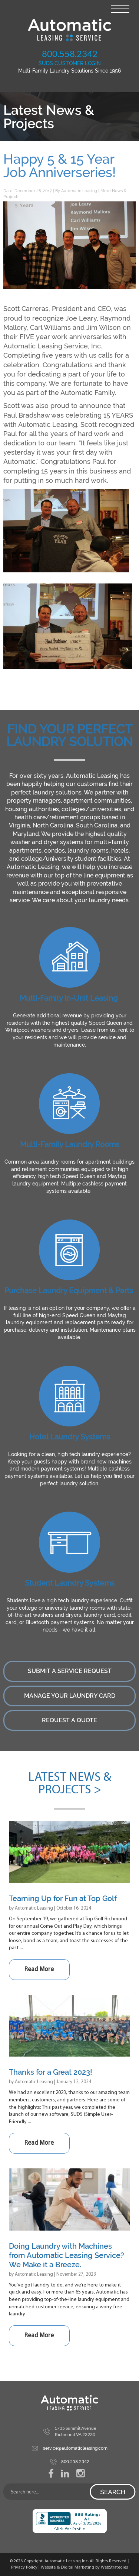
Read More (39, 1969)
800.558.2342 (69, 53)
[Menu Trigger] (120, 8)
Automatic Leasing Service (70, 30)
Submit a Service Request (70, 1671)
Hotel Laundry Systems (69, 1436)
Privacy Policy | (26, 2567)
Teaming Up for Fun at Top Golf (63, 1898)
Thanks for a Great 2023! (50, 2072)
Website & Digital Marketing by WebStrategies (84, 2567)
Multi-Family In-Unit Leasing (69, 998)
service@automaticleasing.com (75, 2448)
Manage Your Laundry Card (69, 1695)
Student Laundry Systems (70, 1583)
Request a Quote (69, 1720)
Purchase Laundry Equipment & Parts (68, 1290)
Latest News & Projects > (69, 1784)
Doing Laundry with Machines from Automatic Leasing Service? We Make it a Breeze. (66, 2255)
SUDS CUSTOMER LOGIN (70, 63)
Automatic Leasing (79, 190)
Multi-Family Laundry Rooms (69, 1144)
